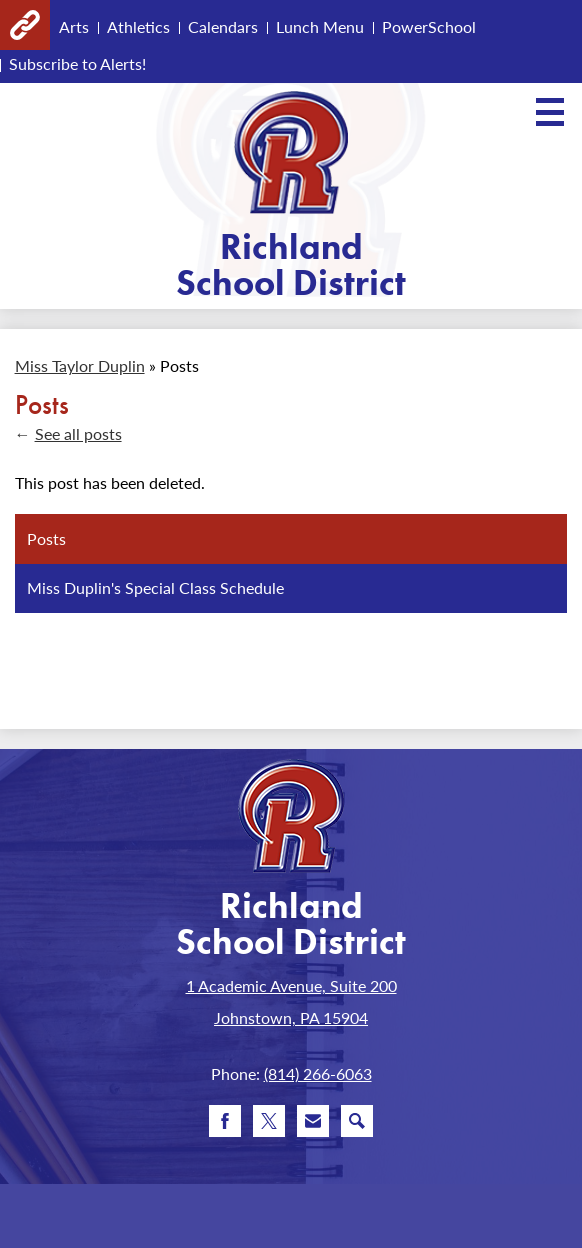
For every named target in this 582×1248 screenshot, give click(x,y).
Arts (74, 26)
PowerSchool (429, 26)
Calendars (223, 26)
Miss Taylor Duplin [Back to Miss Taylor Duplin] (80, 365)
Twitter (269, 1125)
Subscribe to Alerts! (77, 63)
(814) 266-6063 (318, 1073)
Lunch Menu (320, 26)
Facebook (225, 1125)
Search (357, 1125)
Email (313, 1125)
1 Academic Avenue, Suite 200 (291, 985)
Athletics (138, 26)
